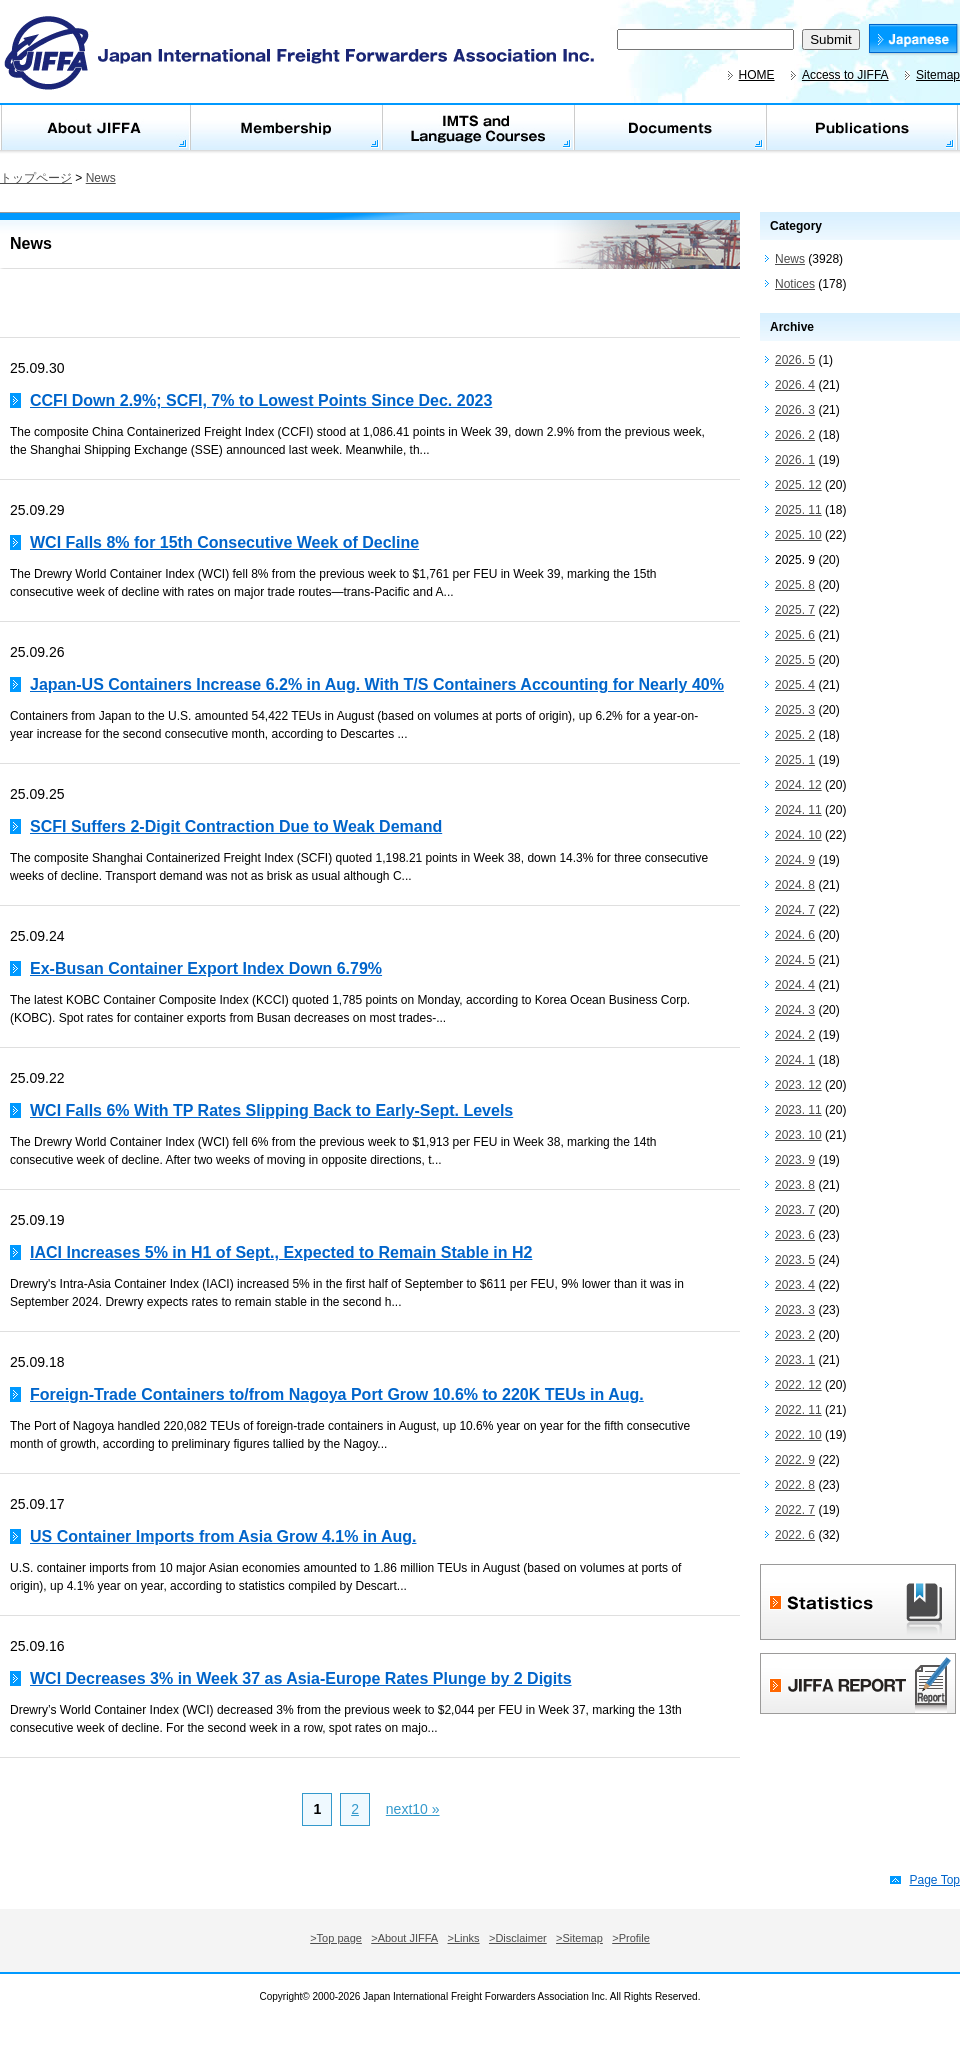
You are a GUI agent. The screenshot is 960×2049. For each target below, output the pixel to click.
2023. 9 (795, 1160)
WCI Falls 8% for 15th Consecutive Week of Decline (224, 542)
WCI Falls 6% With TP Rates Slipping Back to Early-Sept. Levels (271, 1110)
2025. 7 (795, 610)
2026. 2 (795, 435)
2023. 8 (795, 1185)
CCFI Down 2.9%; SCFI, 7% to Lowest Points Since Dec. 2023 (261, 400)
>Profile (631, 1938)
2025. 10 (798, 535)
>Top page (336, 1938)
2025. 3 (795, 710)
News (101, 178)
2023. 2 (795, 1335)
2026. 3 (795, 410)
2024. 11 (798, 810)
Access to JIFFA (845, 75)
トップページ (36, 178)
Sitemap (938, 75)
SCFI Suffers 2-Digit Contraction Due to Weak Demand (236, 826)
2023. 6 (795, 1235)
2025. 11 (798, 510)
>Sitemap (579, 1938)
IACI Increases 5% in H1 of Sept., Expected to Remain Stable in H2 (281, 1252)
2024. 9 (795, 860)
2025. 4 (795, 685)
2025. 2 (795, 735)
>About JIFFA (404, 1938)
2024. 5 (795, 960)
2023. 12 (798, 1085)
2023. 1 (795, 1360)
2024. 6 (795, 935)
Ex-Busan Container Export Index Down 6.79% (206, 968)
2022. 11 (798, 1410)
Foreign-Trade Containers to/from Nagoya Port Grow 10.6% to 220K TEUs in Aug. (337, 1394)
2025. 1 (795, 760)
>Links (464, 1938)
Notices (795, 284)
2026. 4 (795, 385)
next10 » (413, 1809)
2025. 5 (795, 660)
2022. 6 (795, 1535)
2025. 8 (795, 585)
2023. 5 (795, 1260)
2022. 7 (795, 1510)
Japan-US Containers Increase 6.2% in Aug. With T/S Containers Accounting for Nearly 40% (377, 684)
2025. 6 (795, 635)
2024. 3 (795, 1010)
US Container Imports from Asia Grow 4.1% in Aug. (223, 1536)
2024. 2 (795, 1035)
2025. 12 (798, 485)
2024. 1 (795, 1060)
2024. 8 (795, 885)
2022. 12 (798, 1385)
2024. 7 (795, 910)
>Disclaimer (518, 1938)
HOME (757, 75)
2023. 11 (798, 1110)
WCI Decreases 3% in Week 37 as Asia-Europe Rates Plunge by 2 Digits (301, 1678)
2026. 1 (795, 460)
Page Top (935, 1880)
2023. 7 (795, 1210)
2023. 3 (795, 1310)
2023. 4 (795, 1285)
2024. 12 (798, 785)
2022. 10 (798, 1435)
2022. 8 (795, 1485)
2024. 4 (795, 985)
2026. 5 (795, 360)
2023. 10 (798, 1135)
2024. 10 (798, 835)
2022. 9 (795, 1460)
